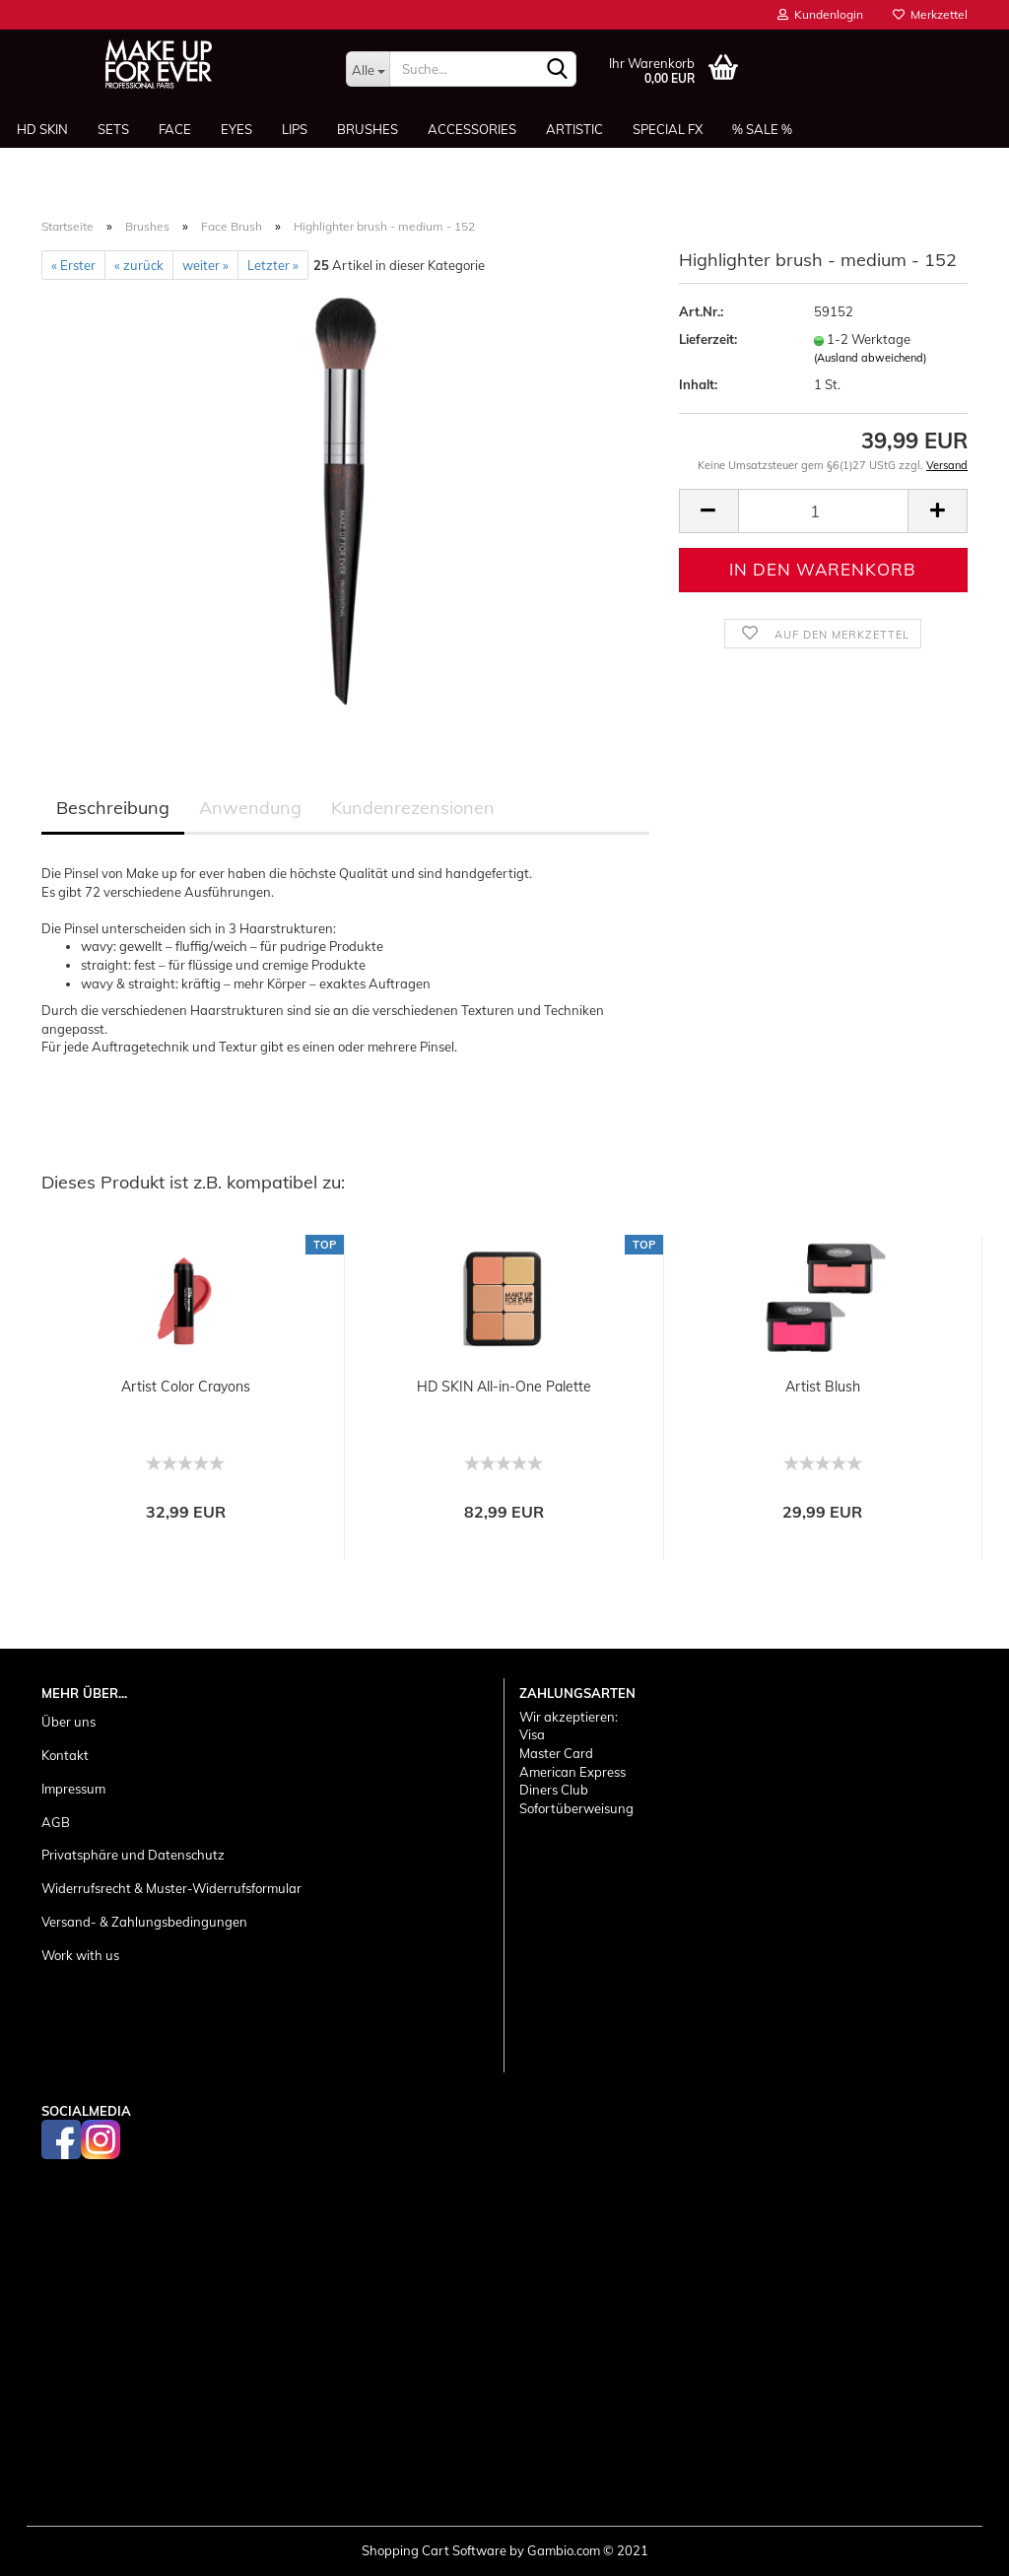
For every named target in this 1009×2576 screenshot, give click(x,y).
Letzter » (273, 265)
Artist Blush (822, 1386)
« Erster (73, 265)
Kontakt (65, 1755)
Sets (113, 129)
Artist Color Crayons (185, 1386)
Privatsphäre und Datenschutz (133, 1855)
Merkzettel (930, 14)
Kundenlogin (820, 14)
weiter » (205, 265)
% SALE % (762, 129)
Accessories (472, 129)
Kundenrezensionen (413, 807)
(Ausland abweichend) (870, 358)
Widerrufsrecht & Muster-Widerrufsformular (171, 1888)
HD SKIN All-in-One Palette (504, 1386)
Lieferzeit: (708, 339)
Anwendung (250, 807)
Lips (294, 129)
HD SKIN (42, 129)
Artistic (574, 129)
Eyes (236, 129)
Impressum (73, 1788)
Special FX (668, 129)
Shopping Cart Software (434, 2550)
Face (175, 129)
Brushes (367, 129)
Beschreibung (112, 807)
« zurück (139, 265)
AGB (55, 1822)
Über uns (68, 1721)
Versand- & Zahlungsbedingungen (144, 1922)
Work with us (80, 1955)
